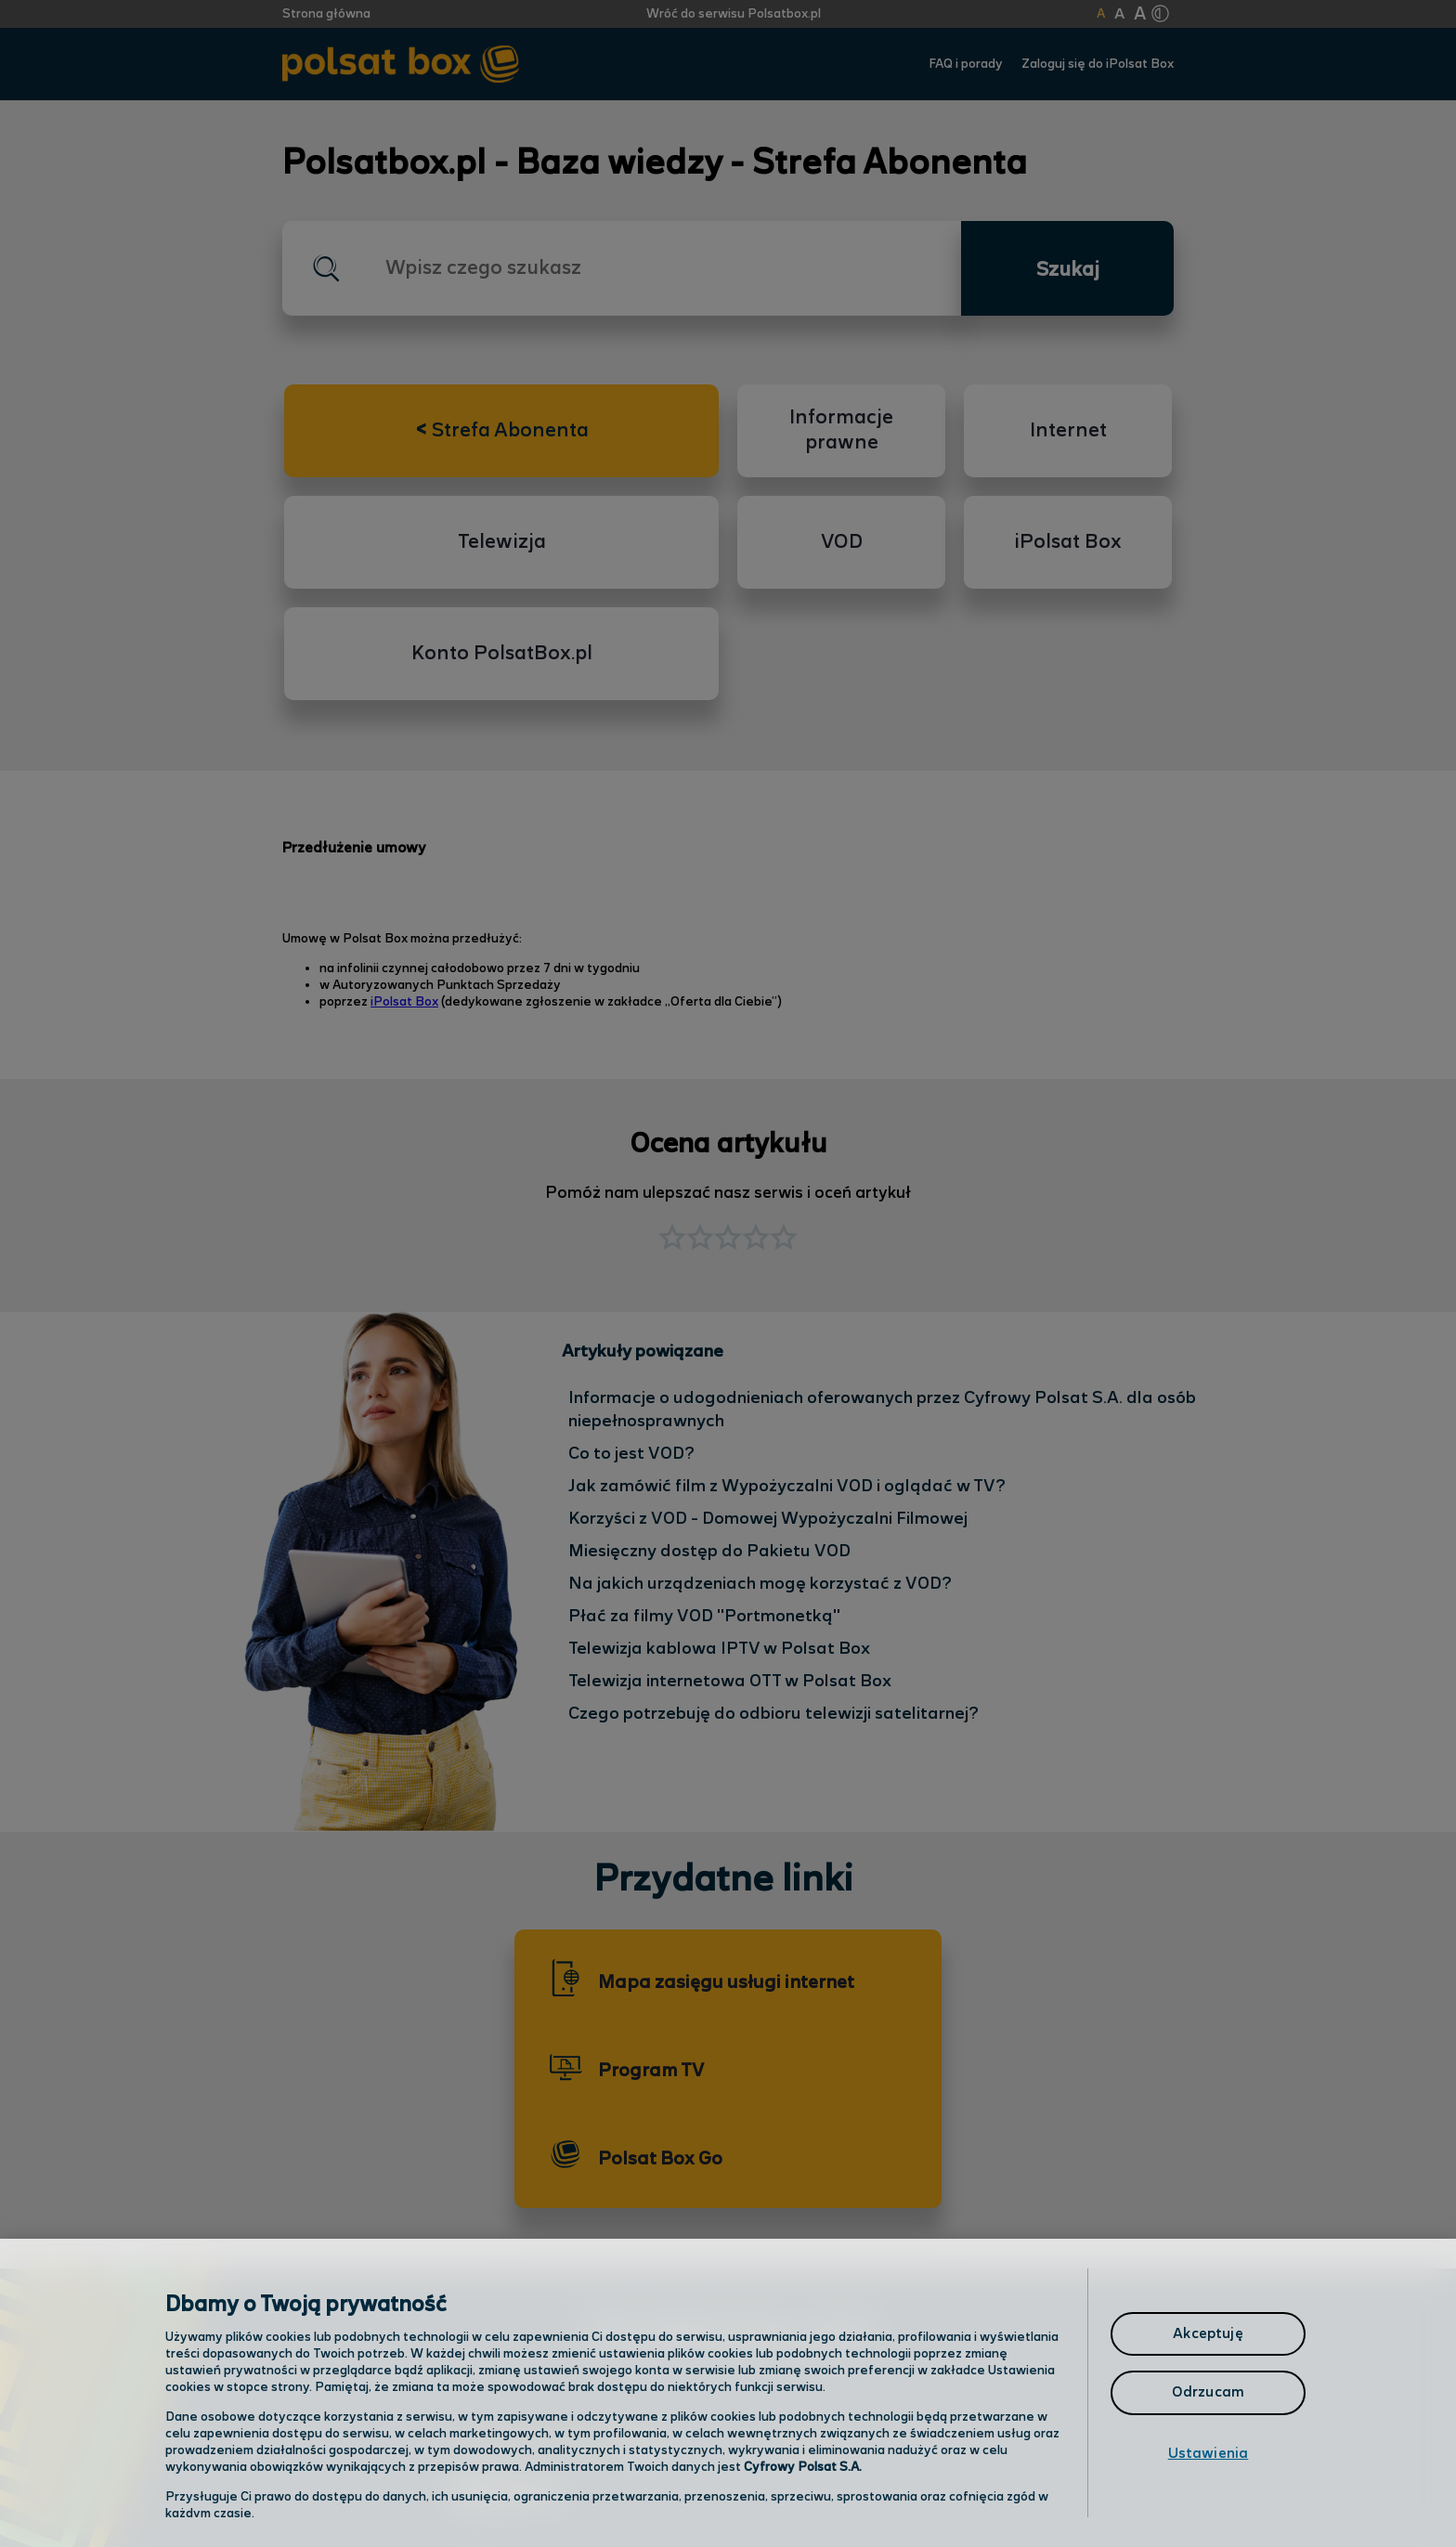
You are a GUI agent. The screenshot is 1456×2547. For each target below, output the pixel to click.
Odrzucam (1208, 2392)
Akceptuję (1207, 2334)
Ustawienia (1208, 2453)
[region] (728, 2393)
